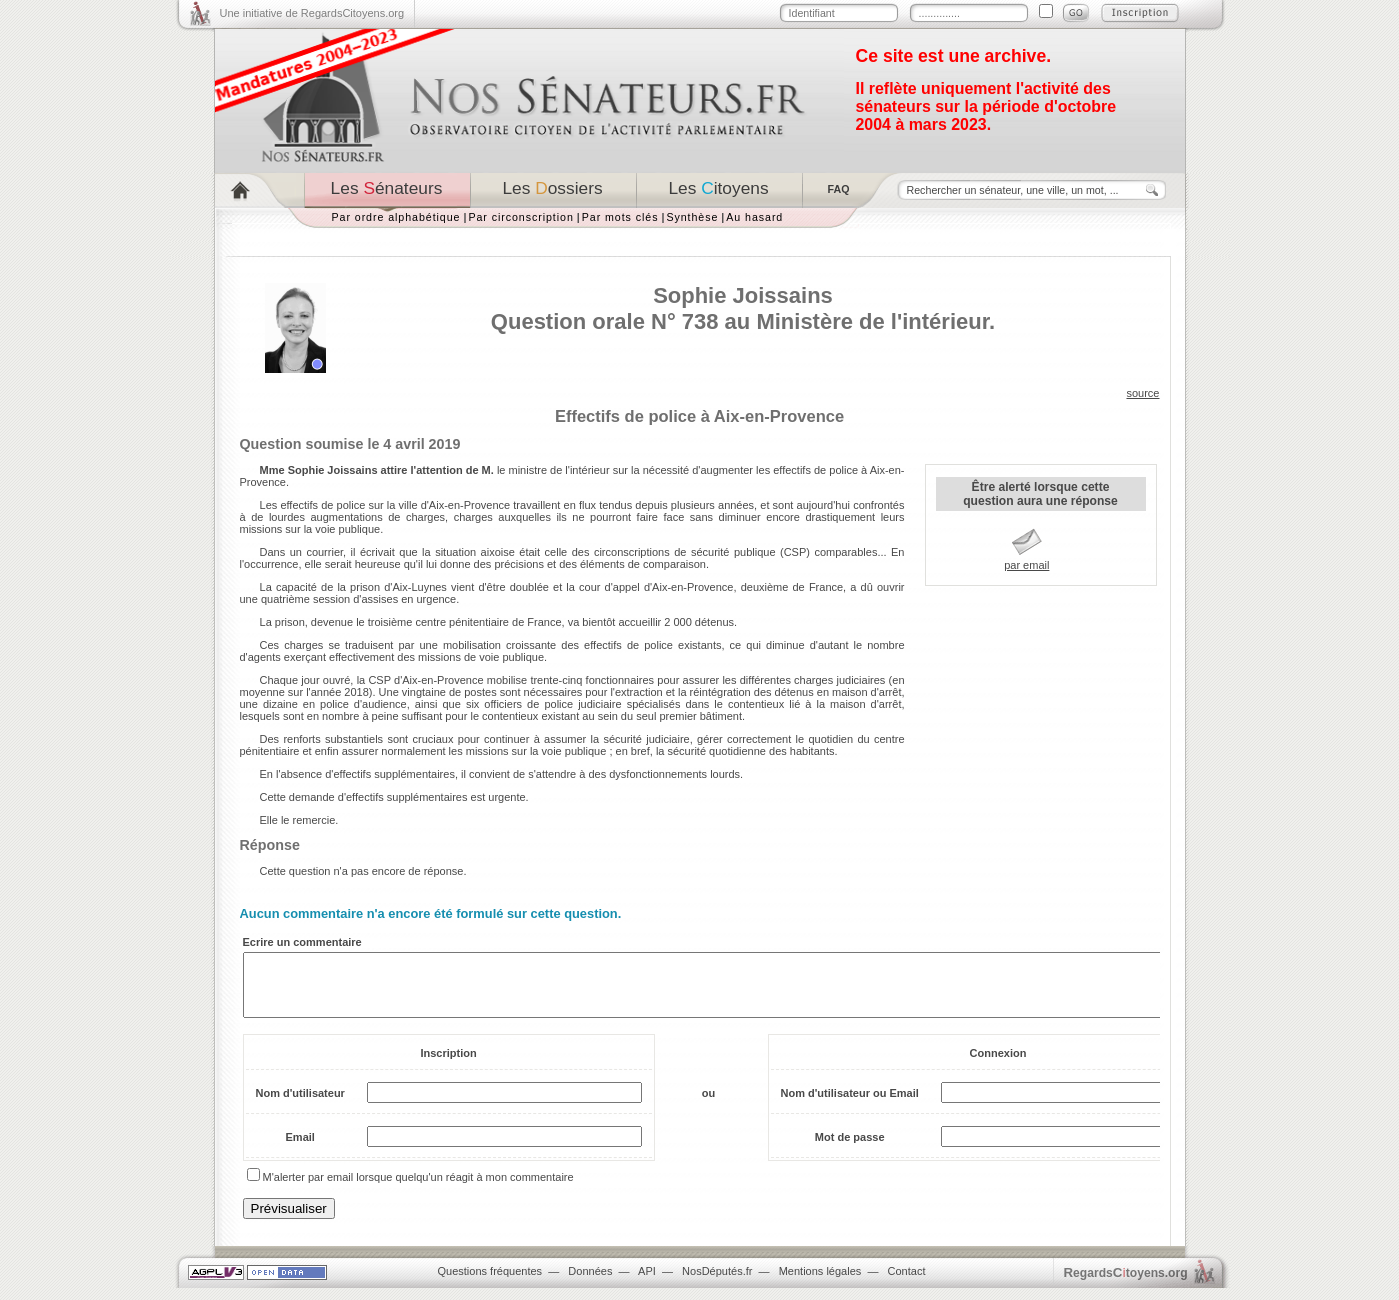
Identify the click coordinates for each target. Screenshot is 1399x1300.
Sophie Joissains (743, 295)
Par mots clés (620, 217)
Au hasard (754, 217)
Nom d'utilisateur (300, 1105)
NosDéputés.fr (717, 1283)
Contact (907, 1283)
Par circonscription (520, 217)
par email (1026, 565)
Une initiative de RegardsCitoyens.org (312, 13)
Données (590, 1283)
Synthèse (692, 217)
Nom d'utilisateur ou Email (850, 1105)
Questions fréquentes (490, 1283)
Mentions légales (820, 1283)
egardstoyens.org (1126, 1284)
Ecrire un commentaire (302, 942)
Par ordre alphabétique (396, 217)
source (1142, 393)
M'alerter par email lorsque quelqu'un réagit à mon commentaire (418, 1189)
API (647, 1283)
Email (300, 1149)
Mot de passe (850, 1149)
